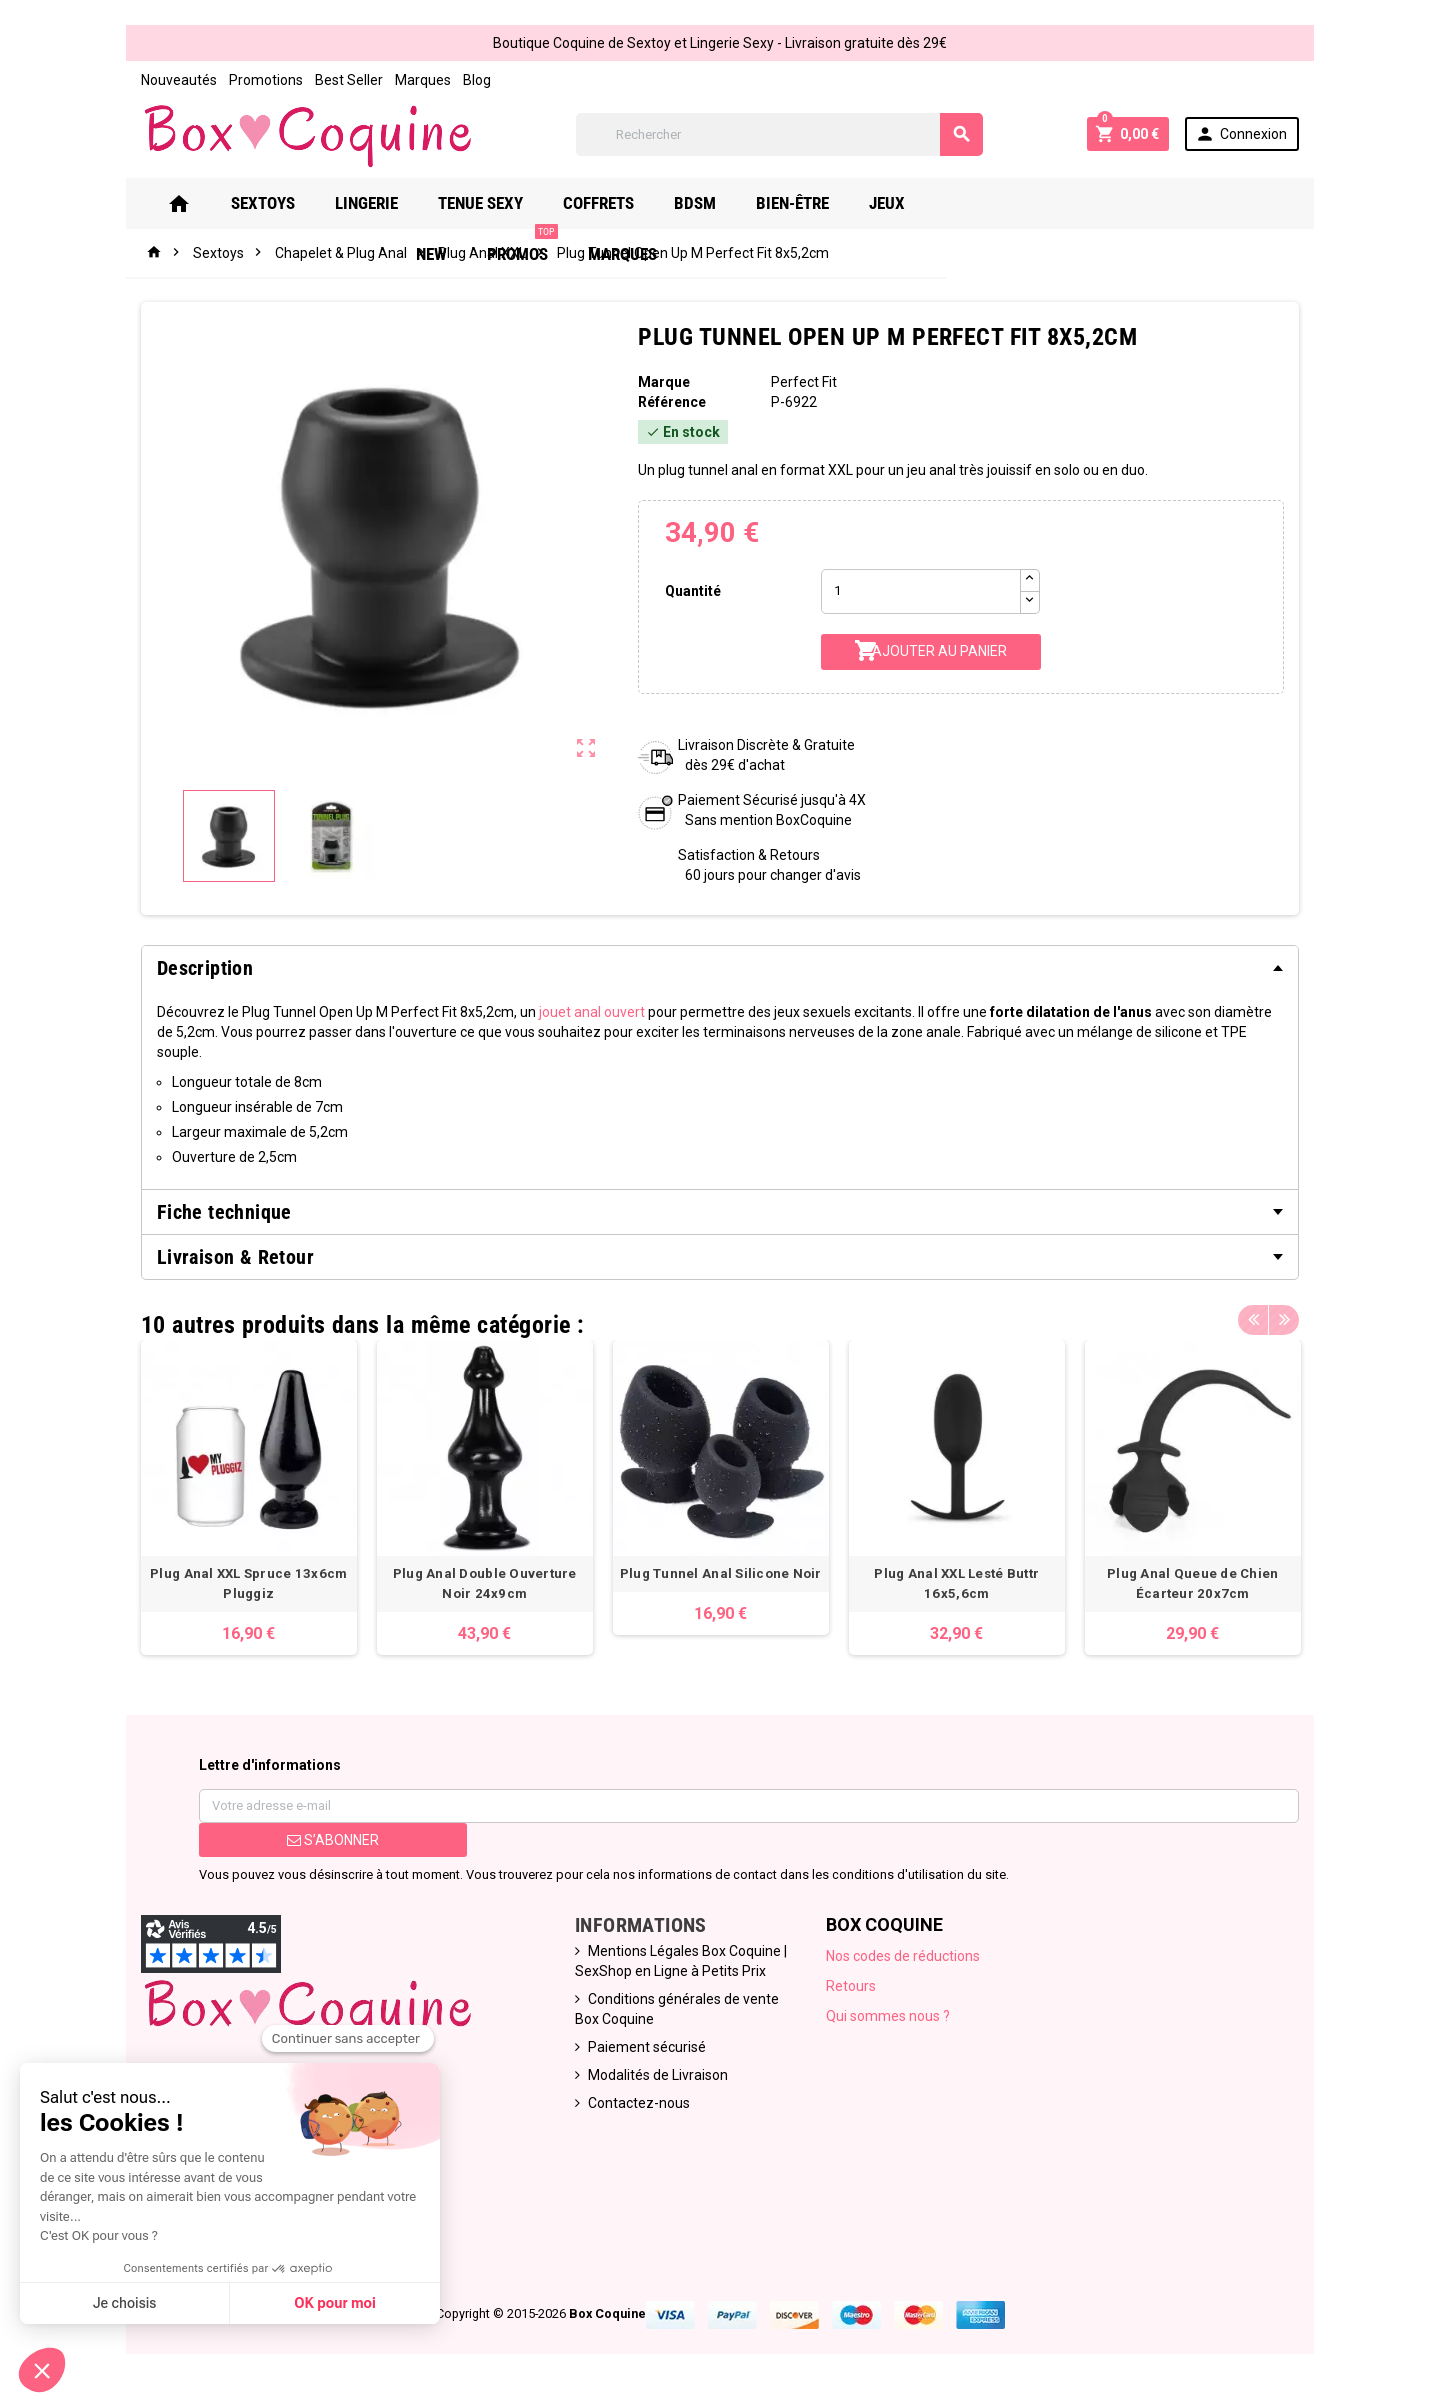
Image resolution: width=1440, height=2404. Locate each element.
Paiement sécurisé (647, 2047)
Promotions (265, 80)
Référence (672, 402)
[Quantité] (921, 591)
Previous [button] (1254, 1320)
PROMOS (1095, 195)
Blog (476, 80)
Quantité (693, 591)
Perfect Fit (804, 382)
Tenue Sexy (524, 203)
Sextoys (307, 203)
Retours (852, 1986)
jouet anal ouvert (591, 1012)
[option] (248, 1497)
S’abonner (332, 1840)
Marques (422, 80)
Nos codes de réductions (904, 1956)
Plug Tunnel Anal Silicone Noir (720, 1573)
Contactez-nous (639, 2103)
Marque (664, 382)
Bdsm (739, 203)
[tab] (720, 968)
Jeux (931, 203)
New (1004, 203)
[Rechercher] (780, 134)
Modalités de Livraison (658, 2075)
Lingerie (410, 203)
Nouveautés (178, 80)
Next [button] (1285, 1320)
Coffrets (642, 203)
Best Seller (348, 80)
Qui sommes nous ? (889, 2016)
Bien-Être (836, 203)
